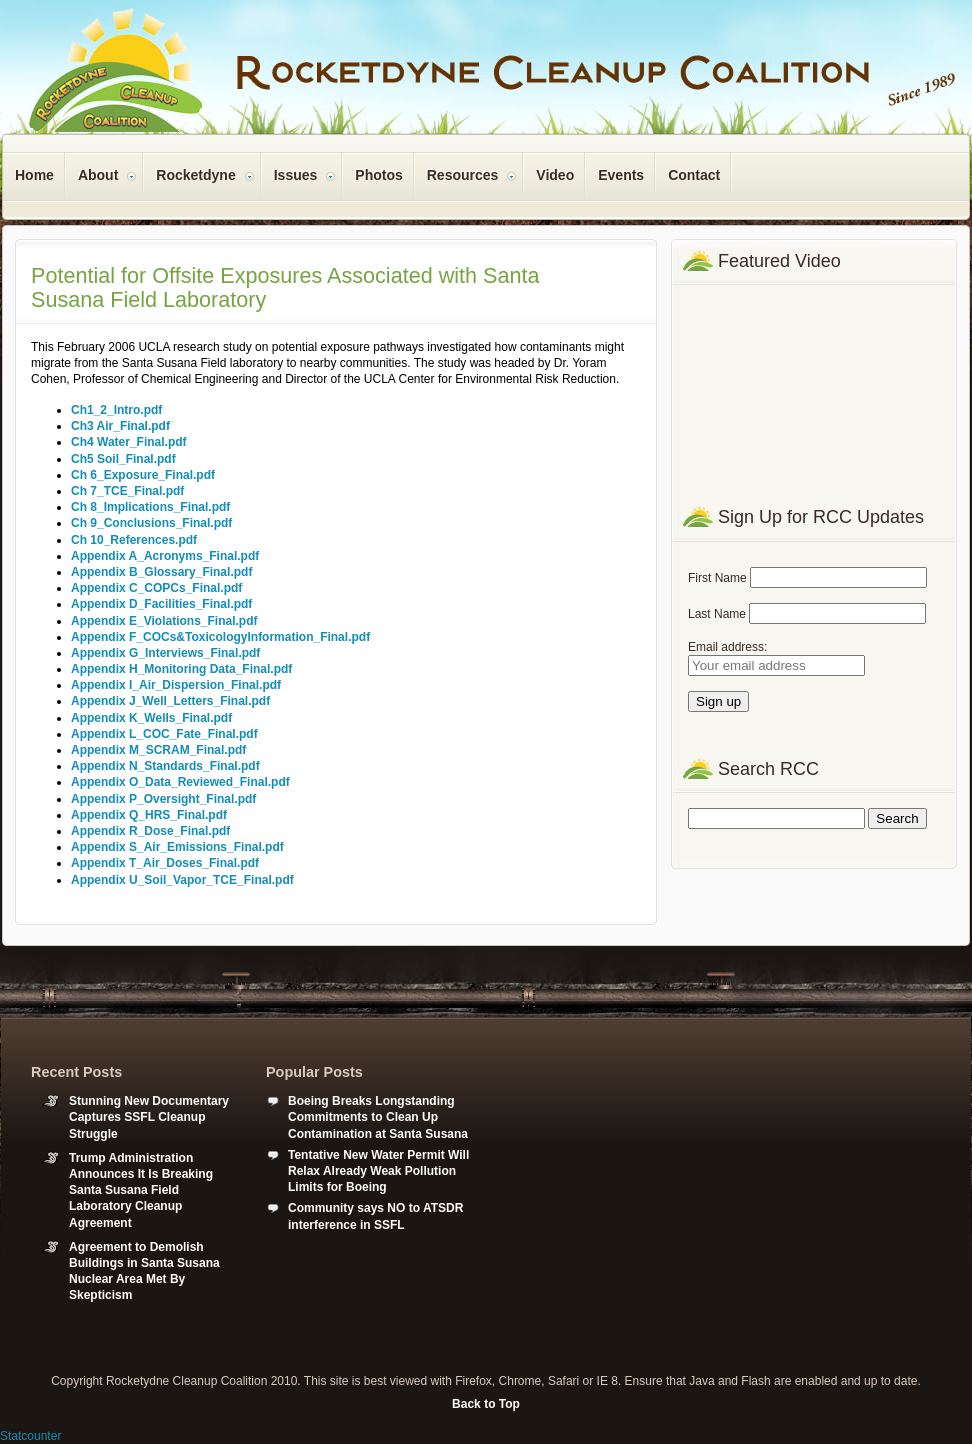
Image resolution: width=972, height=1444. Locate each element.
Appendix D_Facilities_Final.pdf (161, 604)
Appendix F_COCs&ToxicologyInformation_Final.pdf (220, 637)
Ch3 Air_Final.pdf (120, 426)
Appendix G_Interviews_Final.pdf (165, 653)
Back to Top (486, 1404)
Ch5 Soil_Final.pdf (123, 459)
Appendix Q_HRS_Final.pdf (149, 815)
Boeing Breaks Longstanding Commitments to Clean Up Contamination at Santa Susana (378, 1117)
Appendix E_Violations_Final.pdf (164, 621)
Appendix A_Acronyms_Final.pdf (165, 556)
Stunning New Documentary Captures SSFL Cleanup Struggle (149, 1117)
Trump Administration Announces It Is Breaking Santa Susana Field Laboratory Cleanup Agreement (141, 1190)
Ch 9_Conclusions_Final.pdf (151, 523)
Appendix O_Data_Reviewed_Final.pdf (180, 782)
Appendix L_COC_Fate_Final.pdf (164, 734)
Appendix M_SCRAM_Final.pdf (158, 750)
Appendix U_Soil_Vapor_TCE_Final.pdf (182, 880)
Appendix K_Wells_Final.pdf (151, 718)
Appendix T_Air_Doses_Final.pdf (165, 863)
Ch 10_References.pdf (134, 540)
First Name (717, 578)
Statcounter (30, 1436)
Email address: (727, 647)
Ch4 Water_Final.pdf (129, 442)
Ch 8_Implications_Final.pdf (150, 507)
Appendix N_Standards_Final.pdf (165, 766)
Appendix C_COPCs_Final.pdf (156, 588)
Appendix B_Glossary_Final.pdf (161, 572)
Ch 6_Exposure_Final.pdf (143, 475)
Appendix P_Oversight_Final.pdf (163, 799)
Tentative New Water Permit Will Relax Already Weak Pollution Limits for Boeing (378, 1171)
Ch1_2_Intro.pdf (116, 410)
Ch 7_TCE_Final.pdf (127, 491)
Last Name (717, 614)
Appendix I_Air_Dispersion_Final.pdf (176, 685)
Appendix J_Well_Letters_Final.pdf (170, 701)
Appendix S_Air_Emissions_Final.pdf (177, 847)
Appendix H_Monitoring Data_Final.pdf (181, 669)
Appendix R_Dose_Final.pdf (150, 831)
